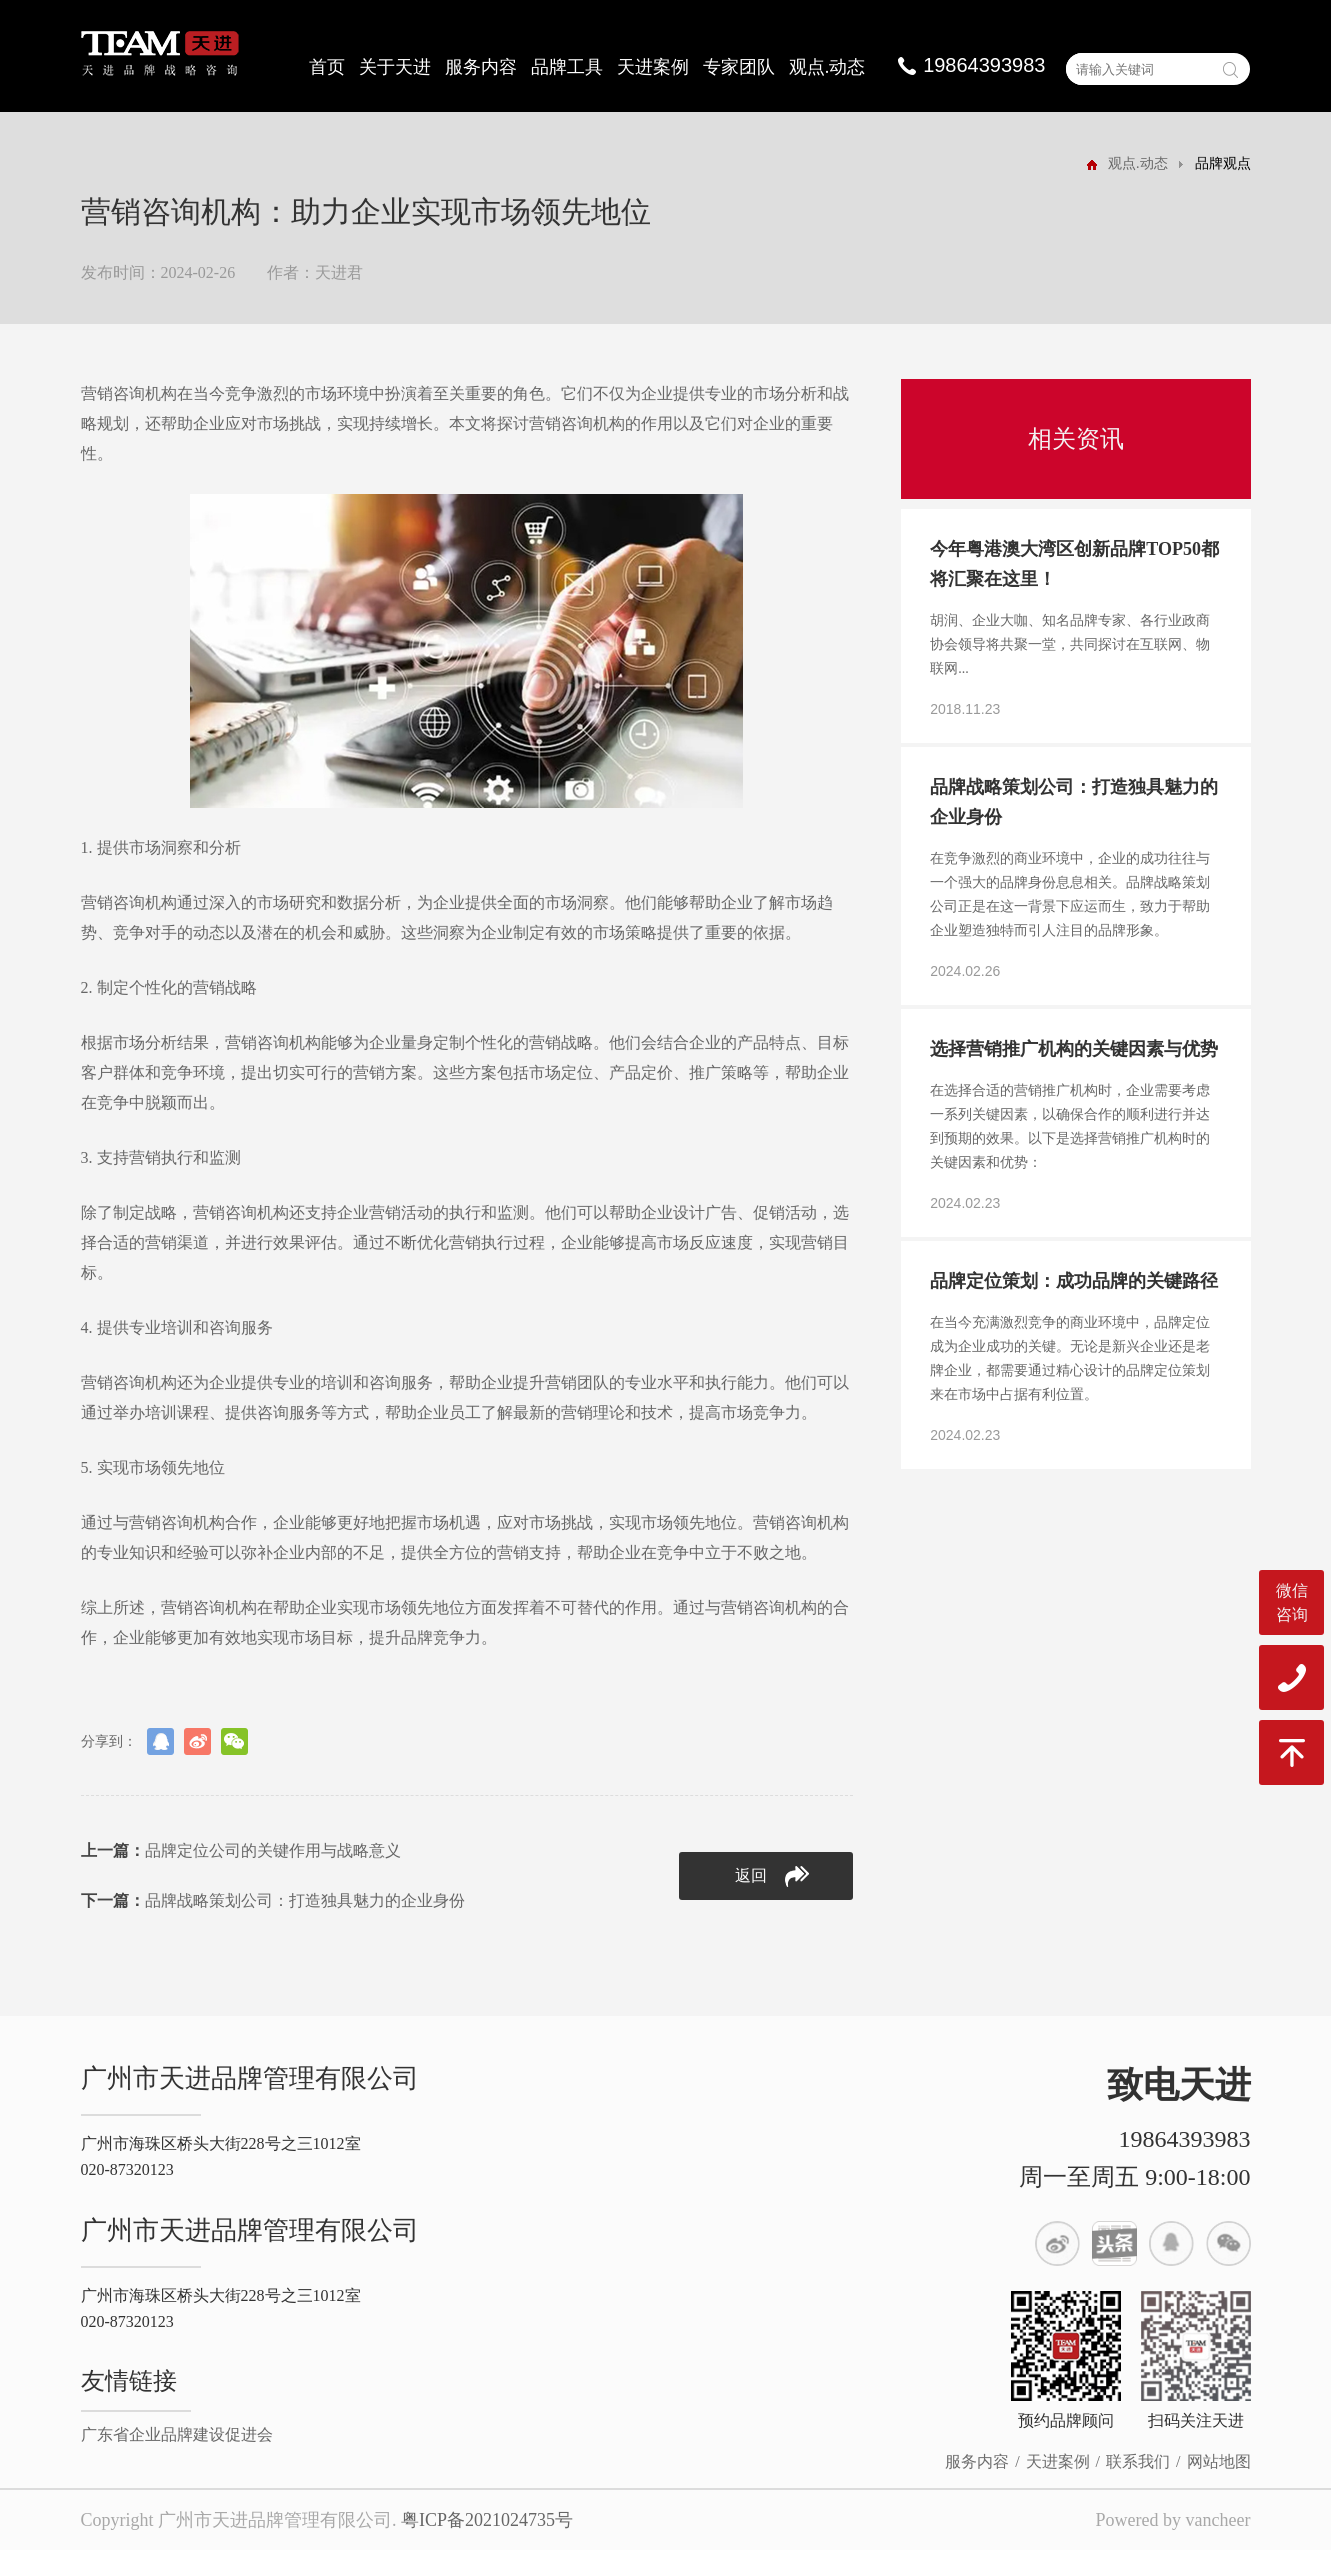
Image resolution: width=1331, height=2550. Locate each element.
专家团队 (739, 67)
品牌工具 (567, 67)
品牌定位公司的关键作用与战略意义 (241, 1850)
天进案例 (653, 67)
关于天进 (395, 67)
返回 (772, 1876)
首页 (327, 67)
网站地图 (1219, 2461)
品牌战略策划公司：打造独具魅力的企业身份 (273, 1900)
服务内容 (481, 67)
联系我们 (1138, 2461)
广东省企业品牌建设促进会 (177, 2434)
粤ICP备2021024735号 (487, 2520)
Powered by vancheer (1173, 2520)
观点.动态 (827, 67)
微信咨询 (1292, 1602)
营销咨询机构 (129, 393)
